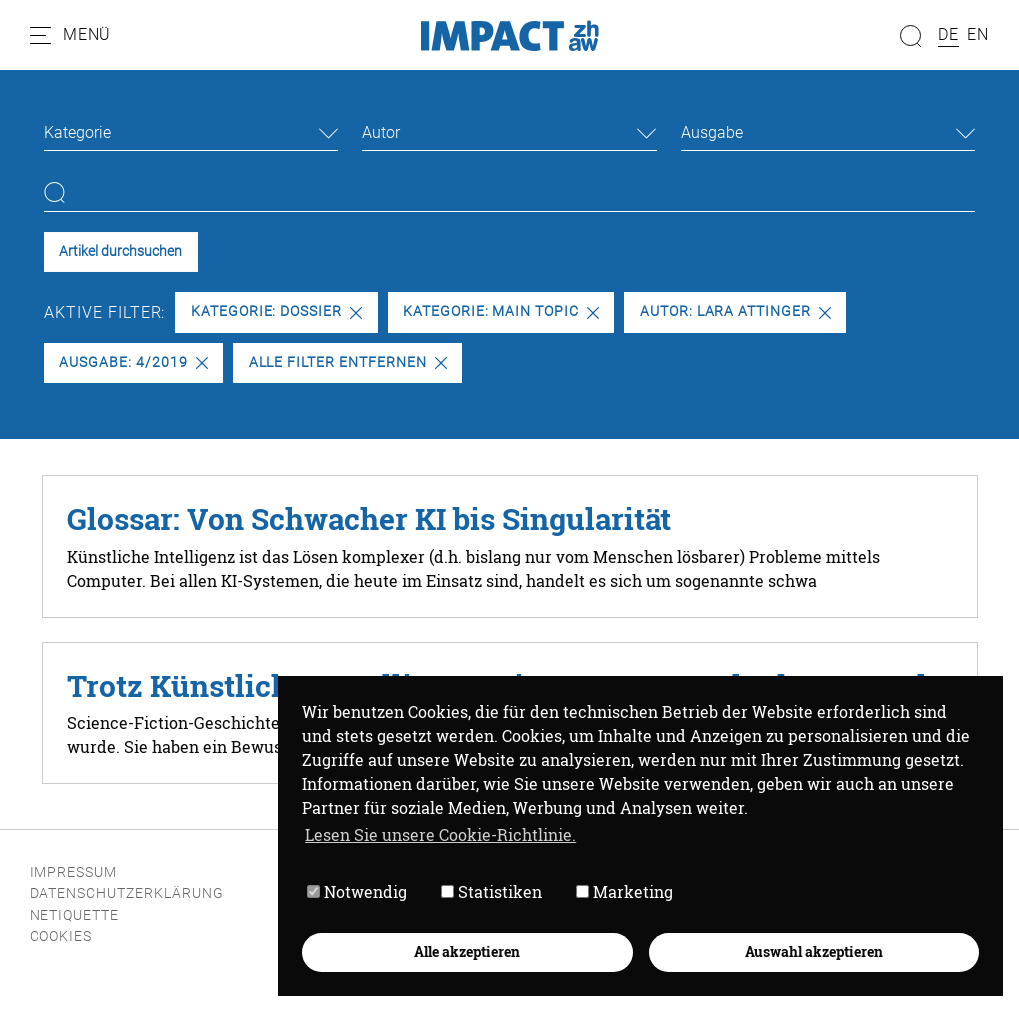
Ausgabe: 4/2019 (133, 362)
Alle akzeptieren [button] (467, 951)
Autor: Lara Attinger (735, 311)
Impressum (74, 872)
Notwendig (357, 891)
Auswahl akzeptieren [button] (814, 951)
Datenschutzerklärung (127, 893)
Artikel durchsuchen (120, 251)
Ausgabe (712, 132)
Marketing (624, 891)
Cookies (61, 936)
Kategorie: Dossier (276, 311)
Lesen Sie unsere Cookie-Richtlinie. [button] (440, 834)
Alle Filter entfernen (348, 362)
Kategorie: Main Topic (501, 311)
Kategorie (77, 132)
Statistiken (491, 891)
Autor (381, 132)
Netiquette (75, 915)
